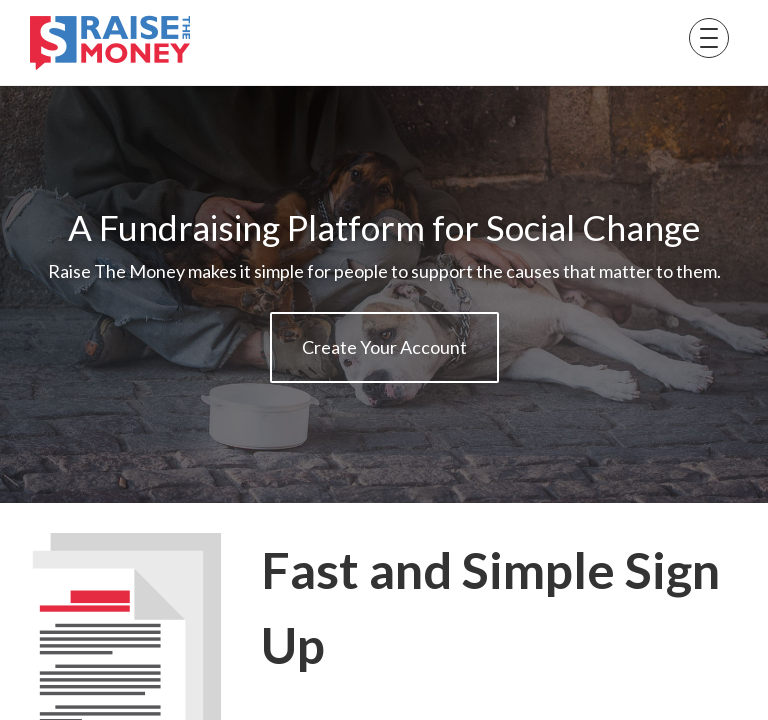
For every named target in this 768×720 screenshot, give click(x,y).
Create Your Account (384, 347)
